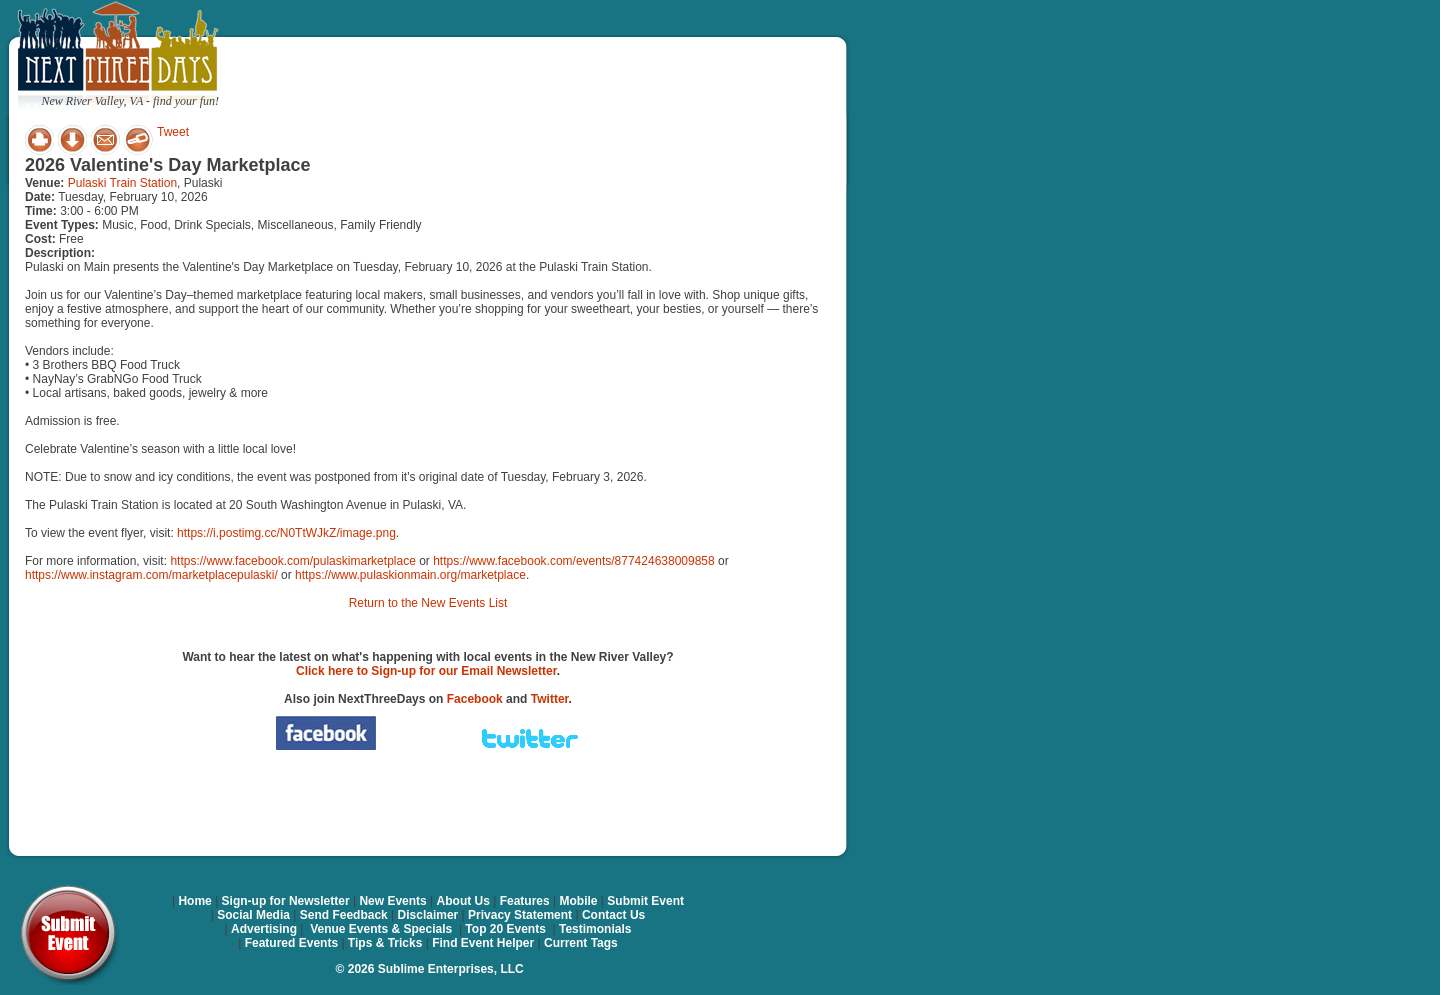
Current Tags (581, 943)
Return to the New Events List (428, 603)
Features (525, 901)
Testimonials (595, 929)
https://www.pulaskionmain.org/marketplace (410, 575)
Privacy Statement (520, 915)
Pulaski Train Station (122, 183)
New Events (392, 901)
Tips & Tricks (385, 943)
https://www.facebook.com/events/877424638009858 (574, 561)
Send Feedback (344, 915)
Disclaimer (428, 915)
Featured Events (291, 943)
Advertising (264, 929)
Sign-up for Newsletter (286, 901)
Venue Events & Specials (381, 929)
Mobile (579, 901)
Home (194, 901)
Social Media (253, 915)
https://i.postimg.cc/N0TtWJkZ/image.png (286, 533)
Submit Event (645, 901)
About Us (463, 901)
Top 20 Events (505, 929)
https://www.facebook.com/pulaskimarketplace (292, 561)
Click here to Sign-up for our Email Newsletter (426, 671)
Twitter (550, 699)
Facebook (475, 699)
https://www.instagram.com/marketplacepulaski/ (151, 575)
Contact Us (613, 915)
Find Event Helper (483, 943)
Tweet (173, 132)
